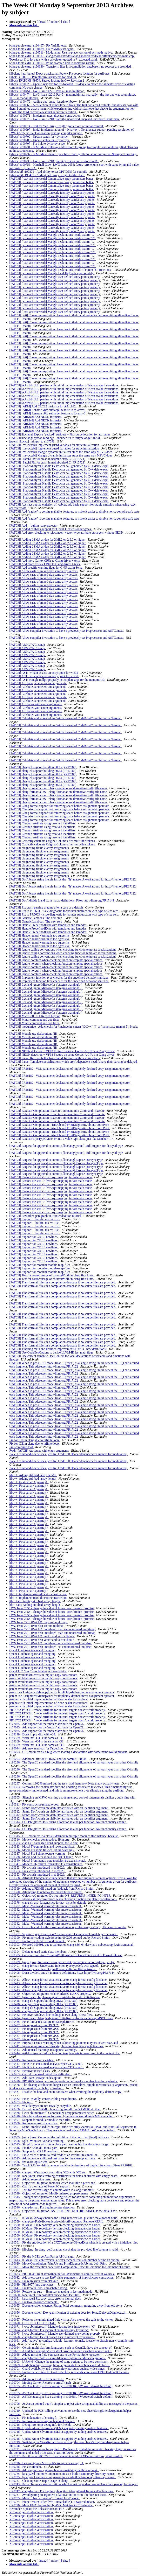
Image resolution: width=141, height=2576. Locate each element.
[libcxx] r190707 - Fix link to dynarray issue (37, 143)
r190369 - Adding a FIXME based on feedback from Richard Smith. (52, 1888)
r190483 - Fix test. (21, 2102)
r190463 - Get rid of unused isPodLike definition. (40, 2074)
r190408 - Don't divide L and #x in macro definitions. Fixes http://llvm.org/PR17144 (62, 1972)
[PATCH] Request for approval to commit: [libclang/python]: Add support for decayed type (66, 1145)
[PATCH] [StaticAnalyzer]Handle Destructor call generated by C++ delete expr (59, 466)
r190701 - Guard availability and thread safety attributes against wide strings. (57, 2368)
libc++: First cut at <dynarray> (29, 1482)
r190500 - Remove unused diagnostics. (33, 2123)
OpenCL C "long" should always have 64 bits (38, 1671)
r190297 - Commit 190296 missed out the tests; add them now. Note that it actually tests (64, 1783)
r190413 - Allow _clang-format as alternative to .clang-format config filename (58, 1979)
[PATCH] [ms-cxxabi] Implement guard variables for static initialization (54, 445)
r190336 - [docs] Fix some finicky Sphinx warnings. (42, 1850)
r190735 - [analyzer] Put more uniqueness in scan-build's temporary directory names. (62, 2473)
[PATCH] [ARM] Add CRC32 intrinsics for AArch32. (43, 406)
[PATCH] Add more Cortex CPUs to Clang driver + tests (45, 560)
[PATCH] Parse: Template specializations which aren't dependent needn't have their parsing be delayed (73, 1061)
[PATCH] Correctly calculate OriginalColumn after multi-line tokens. (52, 841)
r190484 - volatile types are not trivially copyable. (40, 2105)
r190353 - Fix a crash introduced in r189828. (37, 1867)
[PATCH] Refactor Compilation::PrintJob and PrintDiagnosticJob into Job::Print (59, 1124)
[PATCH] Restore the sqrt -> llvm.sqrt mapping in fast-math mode (50, 1177)
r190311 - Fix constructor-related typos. (34, 1804)
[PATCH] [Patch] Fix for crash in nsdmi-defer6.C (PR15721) (47, 459)
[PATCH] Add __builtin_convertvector (33, 525)
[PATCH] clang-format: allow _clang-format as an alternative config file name (58, 788)
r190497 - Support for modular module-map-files (40, 2119)
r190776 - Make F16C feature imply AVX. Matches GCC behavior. (51, 2505)
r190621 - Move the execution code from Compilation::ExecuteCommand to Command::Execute (70, 2267)
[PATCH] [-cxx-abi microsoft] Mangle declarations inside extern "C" (52, 234)
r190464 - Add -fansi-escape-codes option (35, 2077)
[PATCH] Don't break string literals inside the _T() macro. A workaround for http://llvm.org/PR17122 (73, 879)
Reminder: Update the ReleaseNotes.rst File (37, 2508)
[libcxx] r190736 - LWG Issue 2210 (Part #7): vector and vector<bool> (54, 161)
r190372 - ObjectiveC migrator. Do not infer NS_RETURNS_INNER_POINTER (60, 1895)
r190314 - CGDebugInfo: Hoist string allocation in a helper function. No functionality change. (68, 1822)
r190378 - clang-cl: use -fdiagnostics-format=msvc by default (48, 1902)
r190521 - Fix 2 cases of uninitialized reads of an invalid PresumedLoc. (54, 2154)
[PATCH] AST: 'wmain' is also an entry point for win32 (44, 672)
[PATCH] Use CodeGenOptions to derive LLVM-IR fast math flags (51, 1352)
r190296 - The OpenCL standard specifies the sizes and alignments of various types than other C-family (73, 1762)
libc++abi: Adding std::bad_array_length (35, 1601)
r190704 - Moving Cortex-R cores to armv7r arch (40, 2382)
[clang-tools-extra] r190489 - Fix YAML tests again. (42, 49)
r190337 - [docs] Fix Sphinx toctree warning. (37, 1853)
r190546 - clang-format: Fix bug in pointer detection (42, 2207)
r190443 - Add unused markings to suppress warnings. (43, 2049)
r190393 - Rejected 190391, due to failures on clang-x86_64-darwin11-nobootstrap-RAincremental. (71, 1944)
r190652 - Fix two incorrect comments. (34, 2302)
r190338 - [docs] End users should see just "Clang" (41, 1857)
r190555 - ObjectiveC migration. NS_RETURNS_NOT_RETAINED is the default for (63, 2211)
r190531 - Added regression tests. (30, 2179)
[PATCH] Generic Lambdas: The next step (36, 918)
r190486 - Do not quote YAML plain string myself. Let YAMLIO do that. (55, 2109)
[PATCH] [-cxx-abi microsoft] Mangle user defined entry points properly (55, 276)
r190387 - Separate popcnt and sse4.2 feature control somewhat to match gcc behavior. (63, 1934)
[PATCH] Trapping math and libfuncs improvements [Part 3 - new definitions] (58, 1349)
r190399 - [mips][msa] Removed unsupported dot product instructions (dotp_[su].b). (62, 1962)
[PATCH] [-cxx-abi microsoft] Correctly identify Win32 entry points (52, 192)
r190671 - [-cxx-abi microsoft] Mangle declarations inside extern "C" (52, 2326)
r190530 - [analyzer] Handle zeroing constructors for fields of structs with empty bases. (64, 2176)
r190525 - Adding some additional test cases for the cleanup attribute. (53, 2158)
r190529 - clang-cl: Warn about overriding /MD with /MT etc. (48, 2172)
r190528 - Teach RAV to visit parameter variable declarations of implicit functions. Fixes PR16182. (71, 2165)
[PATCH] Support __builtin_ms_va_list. (34, 1219)
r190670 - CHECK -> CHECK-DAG (32, 2323)
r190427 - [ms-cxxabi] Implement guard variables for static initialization (54, 1997)
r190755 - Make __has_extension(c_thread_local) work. (44, 2498)
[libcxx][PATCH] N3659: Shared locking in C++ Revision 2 (47, 80)
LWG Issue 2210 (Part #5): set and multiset (36, 1625)
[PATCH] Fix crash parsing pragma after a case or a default (46, 907)
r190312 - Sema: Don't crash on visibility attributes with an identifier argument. (59, 1808)
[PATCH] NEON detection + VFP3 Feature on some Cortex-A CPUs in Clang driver (62, 1051)
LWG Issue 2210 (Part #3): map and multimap (38, 1622)
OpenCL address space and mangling (32, 1650)
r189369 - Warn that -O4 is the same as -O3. (37, 1738)
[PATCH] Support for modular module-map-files (40, 1264)
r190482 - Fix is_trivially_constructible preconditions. (43, 2098)
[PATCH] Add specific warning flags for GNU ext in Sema (46, 567)
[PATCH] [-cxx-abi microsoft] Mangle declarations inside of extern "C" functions (60, 269)
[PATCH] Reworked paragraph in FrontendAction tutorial (45, 1215)
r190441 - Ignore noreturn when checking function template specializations (56, 2046)
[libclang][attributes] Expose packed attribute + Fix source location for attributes (59, 73)
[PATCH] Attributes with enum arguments (35, 704)
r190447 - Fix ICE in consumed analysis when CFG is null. (46, 2063)
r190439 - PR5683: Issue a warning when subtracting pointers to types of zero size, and (64, 2042)
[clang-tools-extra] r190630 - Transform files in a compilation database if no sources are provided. (70, 66)
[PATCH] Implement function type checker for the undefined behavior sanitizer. (59, 977)
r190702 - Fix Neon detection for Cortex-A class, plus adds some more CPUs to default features (69, 2372)
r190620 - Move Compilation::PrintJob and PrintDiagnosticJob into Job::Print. (58, 2263)
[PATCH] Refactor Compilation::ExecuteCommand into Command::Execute (57, 1110)
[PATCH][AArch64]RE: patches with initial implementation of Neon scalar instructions (64, 385)
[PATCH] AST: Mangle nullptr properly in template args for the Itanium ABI (57, 679)
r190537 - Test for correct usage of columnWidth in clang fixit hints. (52, 2190)
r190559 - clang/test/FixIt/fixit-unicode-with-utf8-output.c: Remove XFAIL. (57, 2221)
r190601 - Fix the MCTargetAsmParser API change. (42, 2256)
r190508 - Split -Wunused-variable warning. (37, 2140)
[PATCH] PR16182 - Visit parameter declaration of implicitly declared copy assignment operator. (70, 1068)
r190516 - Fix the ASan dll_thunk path (33, 2147)
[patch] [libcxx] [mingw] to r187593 (32, 441)
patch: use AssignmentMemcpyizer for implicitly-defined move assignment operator (62, 1692)
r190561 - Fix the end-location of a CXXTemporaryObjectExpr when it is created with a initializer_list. (73, 2242)
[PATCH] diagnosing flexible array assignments (39, 848)
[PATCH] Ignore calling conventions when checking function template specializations (63, 949)
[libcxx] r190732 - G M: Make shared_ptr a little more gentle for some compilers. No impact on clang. (73, 154)
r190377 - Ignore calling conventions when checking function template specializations (63, 1899)
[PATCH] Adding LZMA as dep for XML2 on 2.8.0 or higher (47, 539)
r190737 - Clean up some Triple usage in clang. (39, 2480)
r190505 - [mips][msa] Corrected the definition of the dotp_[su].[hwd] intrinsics (59, 2137)
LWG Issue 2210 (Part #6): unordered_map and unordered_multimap (52, 1629)
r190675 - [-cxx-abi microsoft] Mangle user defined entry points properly (55, 2333)
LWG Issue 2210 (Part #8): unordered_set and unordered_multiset (50, 1643)
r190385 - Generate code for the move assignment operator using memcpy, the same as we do (67, 1927)
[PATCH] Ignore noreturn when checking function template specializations (56, 960)
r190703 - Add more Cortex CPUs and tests (36, 2379)
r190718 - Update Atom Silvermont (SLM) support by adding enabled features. (59, 2428)
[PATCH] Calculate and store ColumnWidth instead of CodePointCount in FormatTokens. (65, 718)
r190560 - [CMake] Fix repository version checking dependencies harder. (55, 2225)
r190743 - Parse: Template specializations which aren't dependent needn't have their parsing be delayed (73, 2484)
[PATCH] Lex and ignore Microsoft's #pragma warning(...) (46, 984)
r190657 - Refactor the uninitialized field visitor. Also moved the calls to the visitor (61, 2319)
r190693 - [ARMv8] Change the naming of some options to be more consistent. (59, 2361)
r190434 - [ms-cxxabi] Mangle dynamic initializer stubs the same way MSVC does (61, 2018)
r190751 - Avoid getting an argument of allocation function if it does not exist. (58, 2494)
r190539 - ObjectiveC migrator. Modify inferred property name (49, 2193)
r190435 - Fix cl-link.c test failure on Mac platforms (42, 2021)
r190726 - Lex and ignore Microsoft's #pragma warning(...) (46, 2463)
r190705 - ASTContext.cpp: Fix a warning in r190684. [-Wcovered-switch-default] (61, 2386)
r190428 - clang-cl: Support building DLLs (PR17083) (43, 2000)
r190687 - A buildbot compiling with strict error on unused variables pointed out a (60, 2351)
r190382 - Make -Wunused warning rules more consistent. (46, 1906)
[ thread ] (42, 21)
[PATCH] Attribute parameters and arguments (38, 683)
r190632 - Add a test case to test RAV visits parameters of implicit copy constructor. (62, 2277)
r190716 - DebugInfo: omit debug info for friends (40, 2424)
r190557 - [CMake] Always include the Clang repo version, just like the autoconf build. (64, 2218)
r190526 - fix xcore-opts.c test (28, 2162)
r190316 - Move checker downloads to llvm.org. (39, 1839)
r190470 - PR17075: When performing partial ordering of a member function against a (63, 2081)
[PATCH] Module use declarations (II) (33, 1033)
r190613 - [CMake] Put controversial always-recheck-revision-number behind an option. (64, 2260)
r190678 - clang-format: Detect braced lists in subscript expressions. (52, 2337)
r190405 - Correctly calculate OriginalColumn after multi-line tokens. (53, 1969)
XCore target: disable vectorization (31, 2512)
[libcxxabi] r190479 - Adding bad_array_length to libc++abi (47, 175)
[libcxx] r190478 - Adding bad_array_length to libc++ (43, 101)
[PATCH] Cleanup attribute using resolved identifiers (42, 823)
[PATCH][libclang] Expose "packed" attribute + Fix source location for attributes (60, 434)
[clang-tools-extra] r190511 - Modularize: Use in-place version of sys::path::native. (61, 52)
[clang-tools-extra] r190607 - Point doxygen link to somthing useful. (52, 63)
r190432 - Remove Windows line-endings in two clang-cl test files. (51, 2014)
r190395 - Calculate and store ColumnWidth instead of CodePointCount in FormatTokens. (65, 1955)
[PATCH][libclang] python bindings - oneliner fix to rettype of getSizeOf (55, 438)
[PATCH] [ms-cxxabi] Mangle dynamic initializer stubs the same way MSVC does (61, 452)
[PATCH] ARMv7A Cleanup (27, 644)
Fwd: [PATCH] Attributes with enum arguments (39, 1450)
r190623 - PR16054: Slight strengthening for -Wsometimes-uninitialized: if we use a (62, 2274)
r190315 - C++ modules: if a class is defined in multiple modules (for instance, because (64, 1836)
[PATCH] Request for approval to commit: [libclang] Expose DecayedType (56, 1159)
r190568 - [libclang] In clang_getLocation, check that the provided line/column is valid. (64, 2249)
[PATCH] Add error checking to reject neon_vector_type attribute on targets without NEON (66, 532)
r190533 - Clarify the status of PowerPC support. (40, 2186)
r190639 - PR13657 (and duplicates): (32, 2284)
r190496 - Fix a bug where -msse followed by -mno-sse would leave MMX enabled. (62, 2116)
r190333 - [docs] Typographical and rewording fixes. (42, 1846)
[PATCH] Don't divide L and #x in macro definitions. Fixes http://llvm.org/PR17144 (62, 900)
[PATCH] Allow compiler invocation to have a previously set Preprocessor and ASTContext (66, 630)
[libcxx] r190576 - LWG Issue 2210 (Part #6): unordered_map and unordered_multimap (64, 119)
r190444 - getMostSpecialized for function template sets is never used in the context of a (64, 2053)
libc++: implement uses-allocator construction (38, 1594)
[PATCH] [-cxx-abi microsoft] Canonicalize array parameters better (51, 178)
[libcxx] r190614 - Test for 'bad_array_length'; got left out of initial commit (56, 126)
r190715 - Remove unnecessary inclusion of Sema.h (42, 2421)
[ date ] (65, 21)
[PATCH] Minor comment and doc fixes (34, 1019)
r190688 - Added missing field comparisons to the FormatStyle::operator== (56, 2354)
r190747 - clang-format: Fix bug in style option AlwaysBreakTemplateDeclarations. (61, 2491)
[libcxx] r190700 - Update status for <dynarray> (39, 136)
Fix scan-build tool (21, 1447)
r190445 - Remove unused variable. (32, 2060)
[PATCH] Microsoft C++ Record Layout (34, 1016)
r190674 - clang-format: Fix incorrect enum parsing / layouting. (49, 2330)
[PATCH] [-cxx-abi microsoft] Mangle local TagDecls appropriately (51, 273)
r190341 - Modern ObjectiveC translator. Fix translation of (46, 1864)
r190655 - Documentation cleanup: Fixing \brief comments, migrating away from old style (66, 2305)
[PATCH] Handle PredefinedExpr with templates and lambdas (48, 925)
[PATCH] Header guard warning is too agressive (39, 935)
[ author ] (55, 21)
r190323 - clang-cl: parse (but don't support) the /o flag (43, 1843)
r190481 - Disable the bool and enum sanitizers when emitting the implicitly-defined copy (65, 2091)
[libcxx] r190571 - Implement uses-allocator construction (45, 115)
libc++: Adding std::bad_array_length (33, 1475)
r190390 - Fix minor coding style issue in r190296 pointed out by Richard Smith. (60, 1937)
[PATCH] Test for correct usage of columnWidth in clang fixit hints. (52, 1275)
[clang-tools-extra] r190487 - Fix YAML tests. (38, 45)
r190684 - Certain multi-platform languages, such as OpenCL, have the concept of (60, 2347)
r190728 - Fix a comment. (26, 2466)
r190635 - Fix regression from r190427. (34, 2281)
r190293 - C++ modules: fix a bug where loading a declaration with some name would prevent (68, 1752)
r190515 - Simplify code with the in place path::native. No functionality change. (59, 2144)
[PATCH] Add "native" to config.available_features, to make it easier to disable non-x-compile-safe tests (74, 511)
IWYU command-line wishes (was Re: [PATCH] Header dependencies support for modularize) (68, 1454)
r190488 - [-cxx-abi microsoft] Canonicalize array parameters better (52, 2112)
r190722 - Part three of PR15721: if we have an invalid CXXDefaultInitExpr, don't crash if (66, 2456)
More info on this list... (24, 25)
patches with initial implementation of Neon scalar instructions (48, 1699)
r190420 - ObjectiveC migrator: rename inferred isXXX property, (50, 1993)
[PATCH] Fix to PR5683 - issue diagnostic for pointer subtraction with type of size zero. (64, 911)
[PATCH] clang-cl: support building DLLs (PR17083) (43, 767)
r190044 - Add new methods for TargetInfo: (36, 1748)
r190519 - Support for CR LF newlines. (34, 2151)
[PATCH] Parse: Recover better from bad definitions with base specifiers (55, 1058)
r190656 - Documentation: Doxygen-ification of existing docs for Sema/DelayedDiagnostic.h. (68, 2312)
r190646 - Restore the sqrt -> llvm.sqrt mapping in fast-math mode (51, 2291)
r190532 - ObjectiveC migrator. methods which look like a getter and (52, 2183)
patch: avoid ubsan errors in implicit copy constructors (43, 1674)
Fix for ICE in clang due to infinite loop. (34, 1440)
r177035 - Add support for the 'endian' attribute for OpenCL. (47, 1724)
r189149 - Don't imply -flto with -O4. (33, 1734)
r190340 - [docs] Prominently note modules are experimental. (48, 1860)
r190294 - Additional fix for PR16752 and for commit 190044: (48, 1759)
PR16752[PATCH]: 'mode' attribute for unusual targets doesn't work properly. (57, 1709)
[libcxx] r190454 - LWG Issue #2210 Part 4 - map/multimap (47, 91)
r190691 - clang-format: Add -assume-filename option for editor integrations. (57, 2358)
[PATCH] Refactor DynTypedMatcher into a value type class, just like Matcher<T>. (61, 1138)
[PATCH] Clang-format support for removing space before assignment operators (59, 805)
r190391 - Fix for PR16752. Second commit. (37, 1941)
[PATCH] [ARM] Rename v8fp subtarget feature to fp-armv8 (47, 410)
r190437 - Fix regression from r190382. (34, 2025)
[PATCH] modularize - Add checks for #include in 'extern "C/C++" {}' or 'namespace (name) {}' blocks (73, 1026)
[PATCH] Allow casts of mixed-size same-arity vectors (43, 571)
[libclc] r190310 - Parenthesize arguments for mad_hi (43, 77)
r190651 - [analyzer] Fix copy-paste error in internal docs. (45, 2298)
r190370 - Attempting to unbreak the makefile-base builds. (46, 1892)
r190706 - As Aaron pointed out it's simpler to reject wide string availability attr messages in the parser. (73, 2403)
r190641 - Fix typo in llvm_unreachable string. (38, 2288)
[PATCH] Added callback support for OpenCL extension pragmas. (50, 529)
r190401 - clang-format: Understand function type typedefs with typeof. (54, 1965)
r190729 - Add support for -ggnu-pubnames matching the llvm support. (54, 2470)
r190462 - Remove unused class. (29, 2070)
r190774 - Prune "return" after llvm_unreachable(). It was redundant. (52, 2501)
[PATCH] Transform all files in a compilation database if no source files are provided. (63, 1282)
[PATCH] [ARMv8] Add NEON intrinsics (35, 417)
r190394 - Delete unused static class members (38, 1951)
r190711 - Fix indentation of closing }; (33, 2417)
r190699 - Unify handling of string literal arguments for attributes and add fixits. (59, 2365)
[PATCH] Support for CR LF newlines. (34, 1236)
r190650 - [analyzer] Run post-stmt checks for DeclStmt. (45, 2295)
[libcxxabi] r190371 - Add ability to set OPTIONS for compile (48, 171)
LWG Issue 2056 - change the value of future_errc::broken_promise (51, 1608)
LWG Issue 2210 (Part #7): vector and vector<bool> (42, 1636)
